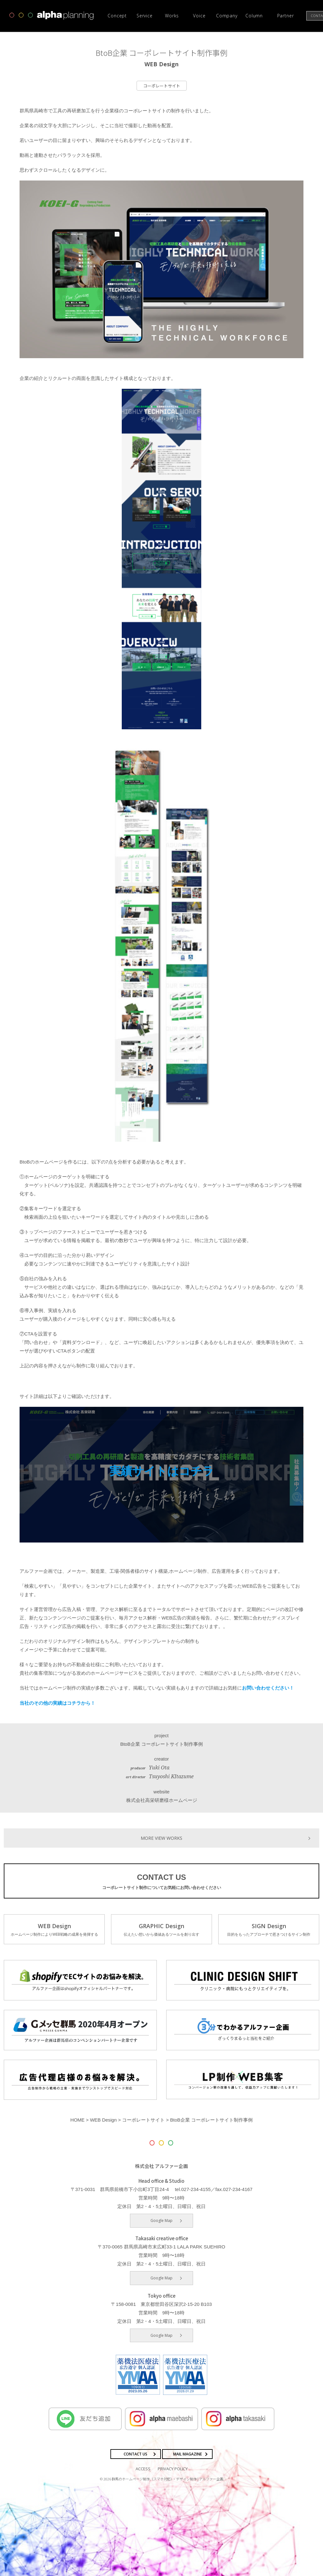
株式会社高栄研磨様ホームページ (161, 1799)
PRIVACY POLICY (173, 2468)
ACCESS (143, 2468)
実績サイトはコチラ (161, 1471)
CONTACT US (161, 1881)
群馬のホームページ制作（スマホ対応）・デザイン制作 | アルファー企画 (167, 2477)
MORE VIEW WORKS (161, 1837)
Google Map (161, 2220)
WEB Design (54, 1929)
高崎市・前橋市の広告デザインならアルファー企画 (51, 15)
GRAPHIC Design (161, 1929)
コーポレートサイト (161, 86)
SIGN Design (269, 1929)
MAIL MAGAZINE (187, 2453)
